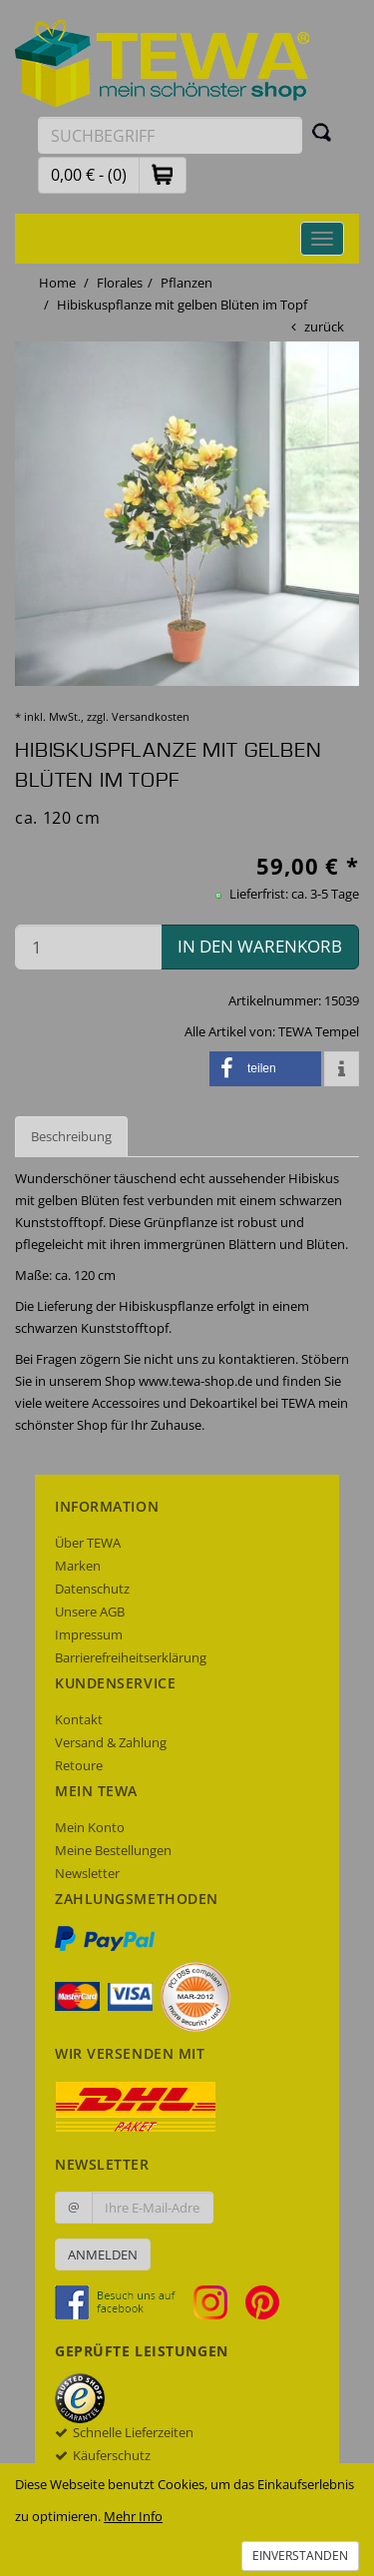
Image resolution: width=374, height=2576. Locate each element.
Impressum (89, 1634)
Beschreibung (71, 1136)
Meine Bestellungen (113, 1850)
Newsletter (87, 1873)
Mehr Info (133, 2516)
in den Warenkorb (260, 946)
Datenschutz (92, 1589)
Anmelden (103, 2254)
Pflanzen (186, 283)
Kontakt (79, 1719)
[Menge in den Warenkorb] (88, 947)
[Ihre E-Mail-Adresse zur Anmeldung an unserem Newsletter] (152, 2208)
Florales (120, 283)
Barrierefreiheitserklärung (130, 1657)
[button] (163, 174)
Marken (78, 1566)
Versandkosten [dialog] (150, 716)
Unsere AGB (90, 1611)
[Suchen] (322, 132)
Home (57, 283)
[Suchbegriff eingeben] (170, 135)
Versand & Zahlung (111, 1742)
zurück (324, 326)
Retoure (79, 1765)
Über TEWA (88, 1543)
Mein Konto (90, 1827)
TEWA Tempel (318, 1031)
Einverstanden (300, 2555)
